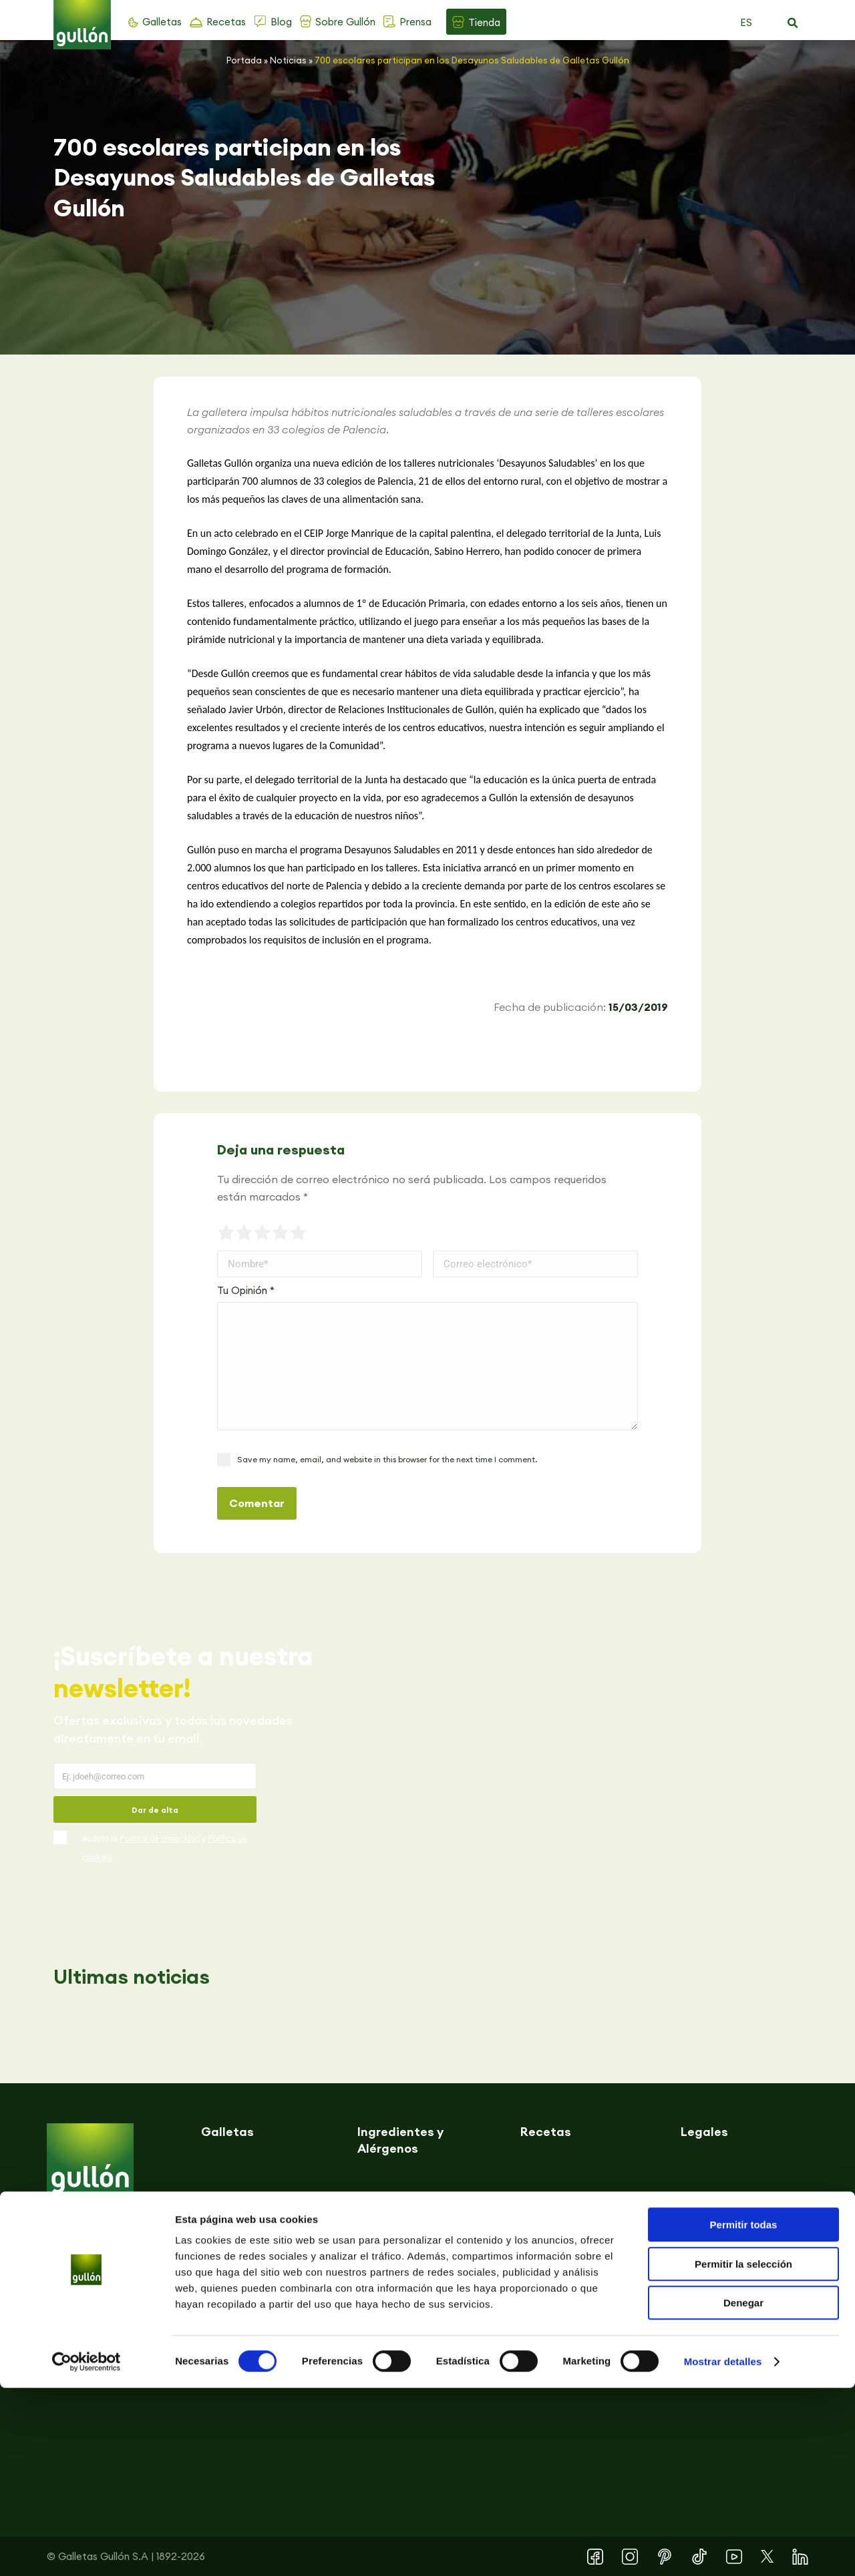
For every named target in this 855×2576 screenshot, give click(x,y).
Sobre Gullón (345, 21)
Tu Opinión (246, 1290)
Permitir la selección (743, 2452)
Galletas (162, 21)
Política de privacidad (160, 1839)
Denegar (743, 2491)
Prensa (415, 21)
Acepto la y (164, 1848)
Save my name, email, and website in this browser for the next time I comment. (387, 1459)
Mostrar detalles (723, 2549)
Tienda (484, 22)
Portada (244, 60)
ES (746, 22)
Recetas (226, 21)
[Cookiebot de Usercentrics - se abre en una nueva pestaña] (86, 2550)
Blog (281, 21)
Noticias (288, 60)
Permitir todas (744, 2412)
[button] (792, 23)
